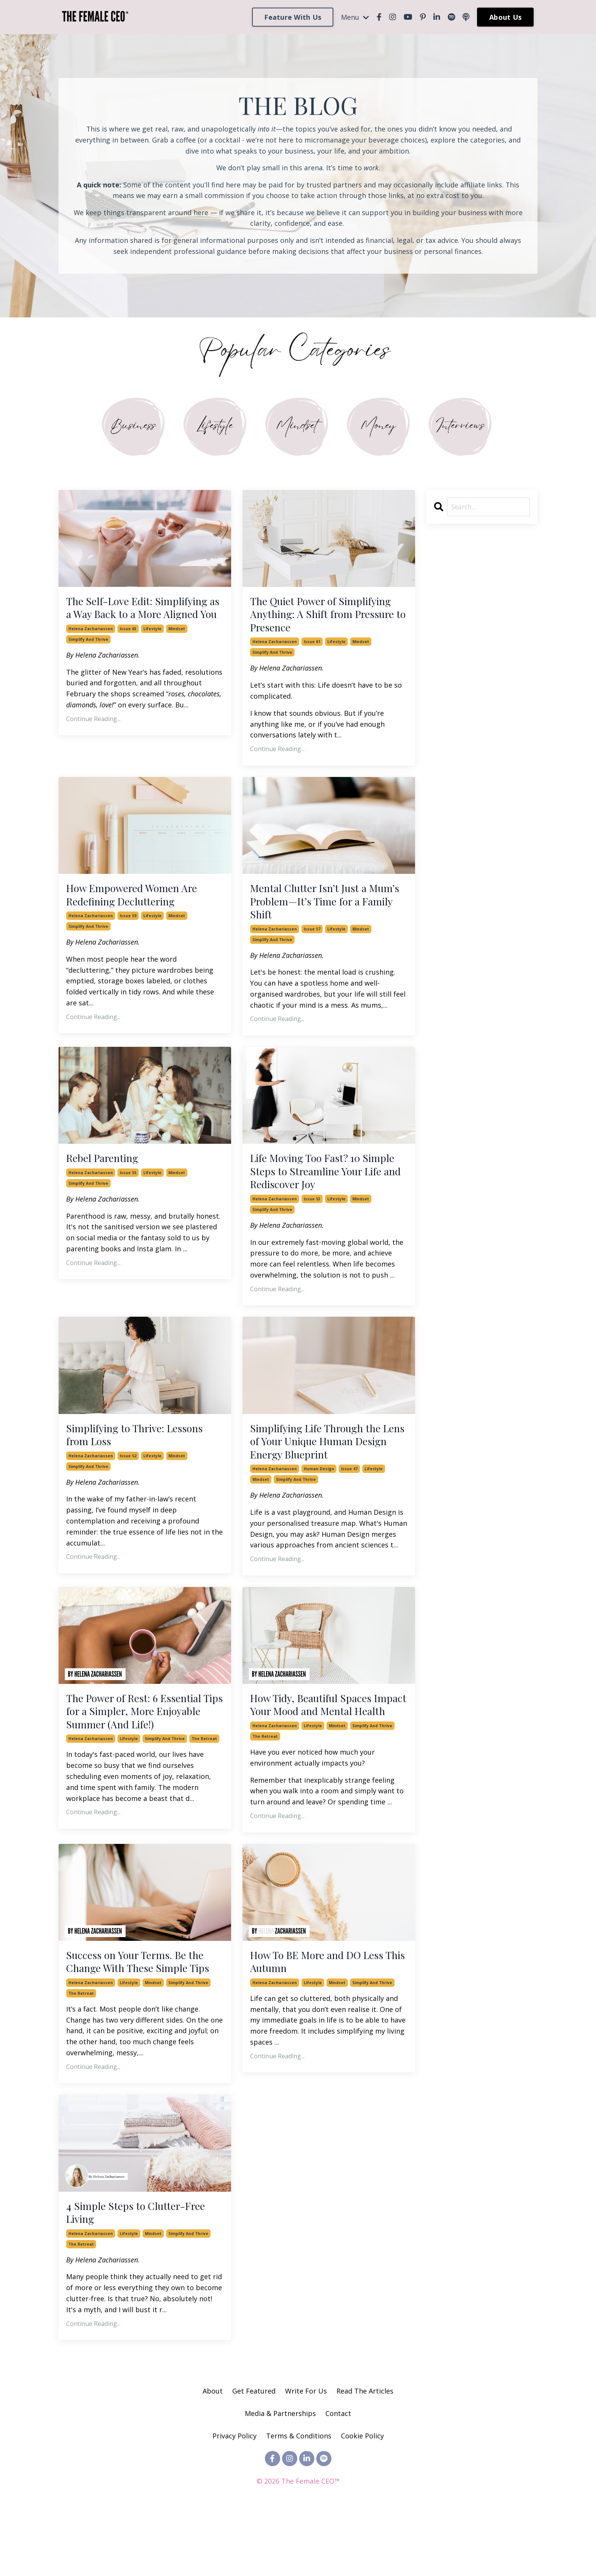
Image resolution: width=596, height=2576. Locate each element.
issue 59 (128, 925)
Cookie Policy (362, 2497)
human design (319, 1490)
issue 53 (312, 1215)
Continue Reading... (93, 738)
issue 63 (128, 648)
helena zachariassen (90, 648)
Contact (338, 2475)
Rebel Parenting (106, 1170)
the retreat (204, 1766)
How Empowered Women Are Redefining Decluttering (139, 903)
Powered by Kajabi (298, 2556)
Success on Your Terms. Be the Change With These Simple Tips (142, 2011)
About (213, 2452)
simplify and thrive (88, 659)
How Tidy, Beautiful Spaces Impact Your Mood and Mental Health (326, 1736)
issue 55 (128, 1186)
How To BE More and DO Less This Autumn (325, 2003)
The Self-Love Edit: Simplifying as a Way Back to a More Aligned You (142, 618)
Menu (355, 17)
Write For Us (307, 2452)
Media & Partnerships (280, 2475)
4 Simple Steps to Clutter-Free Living (143, 2272)
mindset (176, 648)
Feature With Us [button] (292, 17)
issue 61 (312, 648)
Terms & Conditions (298, 2497)
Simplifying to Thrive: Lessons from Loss (143, 1453)
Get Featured (254, 2452)
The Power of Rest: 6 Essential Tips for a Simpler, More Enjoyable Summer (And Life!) (142, 1736)
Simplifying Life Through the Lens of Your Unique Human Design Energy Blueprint (324, 1460)
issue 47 (349, 1490)
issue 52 (128, 1476)
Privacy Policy (235, 2497)
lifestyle (152, 648)
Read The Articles (364, 2452)
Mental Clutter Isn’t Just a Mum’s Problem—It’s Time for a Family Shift (326, 910)
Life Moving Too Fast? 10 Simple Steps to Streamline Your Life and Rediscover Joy (321, 1185)
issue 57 (312, 940)
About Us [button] (505, 17)
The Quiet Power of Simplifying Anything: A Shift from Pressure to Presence (324, 618)
